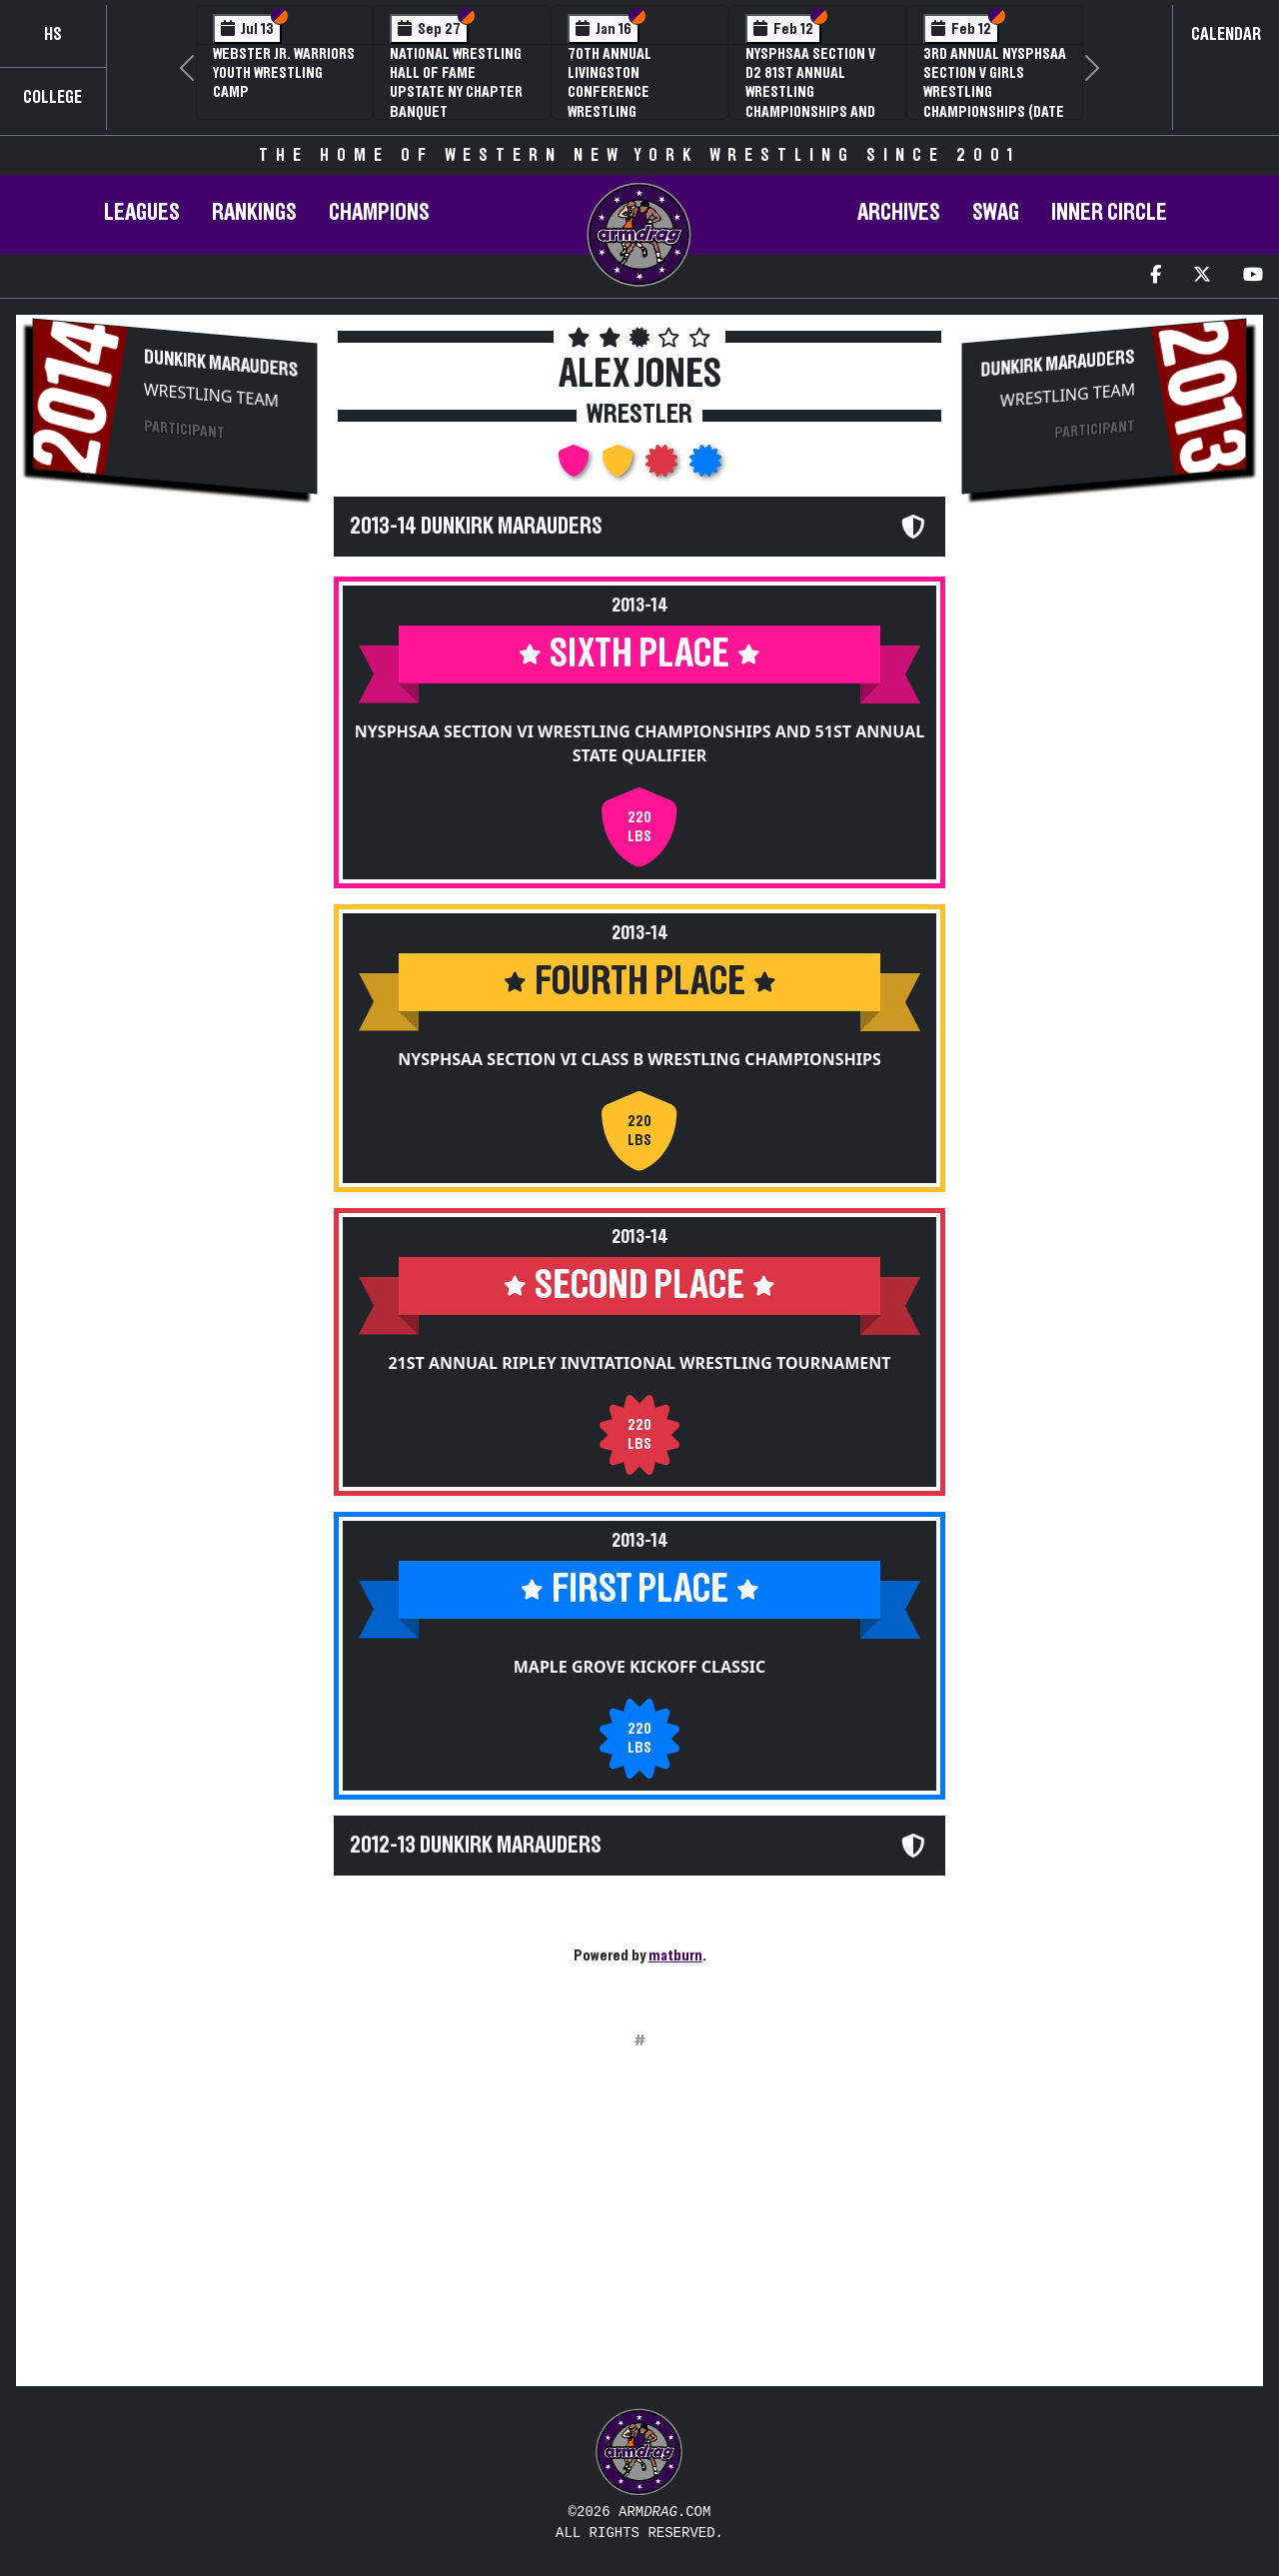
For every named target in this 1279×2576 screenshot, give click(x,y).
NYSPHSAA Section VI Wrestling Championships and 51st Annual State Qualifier (639, 743)
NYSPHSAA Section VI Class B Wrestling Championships (639, 1059)
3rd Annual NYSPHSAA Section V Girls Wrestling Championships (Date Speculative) (994, 92)
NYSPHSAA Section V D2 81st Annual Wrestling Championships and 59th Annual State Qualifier (810, 102)
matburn (675, 1955)
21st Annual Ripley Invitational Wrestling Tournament (639, 1363)
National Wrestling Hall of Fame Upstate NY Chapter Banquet (456, 83)
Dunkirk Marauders (221, 364)
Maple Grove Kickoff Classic (639, 1667)
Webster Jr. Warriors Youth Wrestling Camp (284, 73)
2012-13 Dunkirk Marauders (476, 1846)
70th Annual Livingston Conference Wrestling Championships (618, 92)
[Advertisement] (175, 845)
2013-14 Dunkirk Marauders (476, 527)
